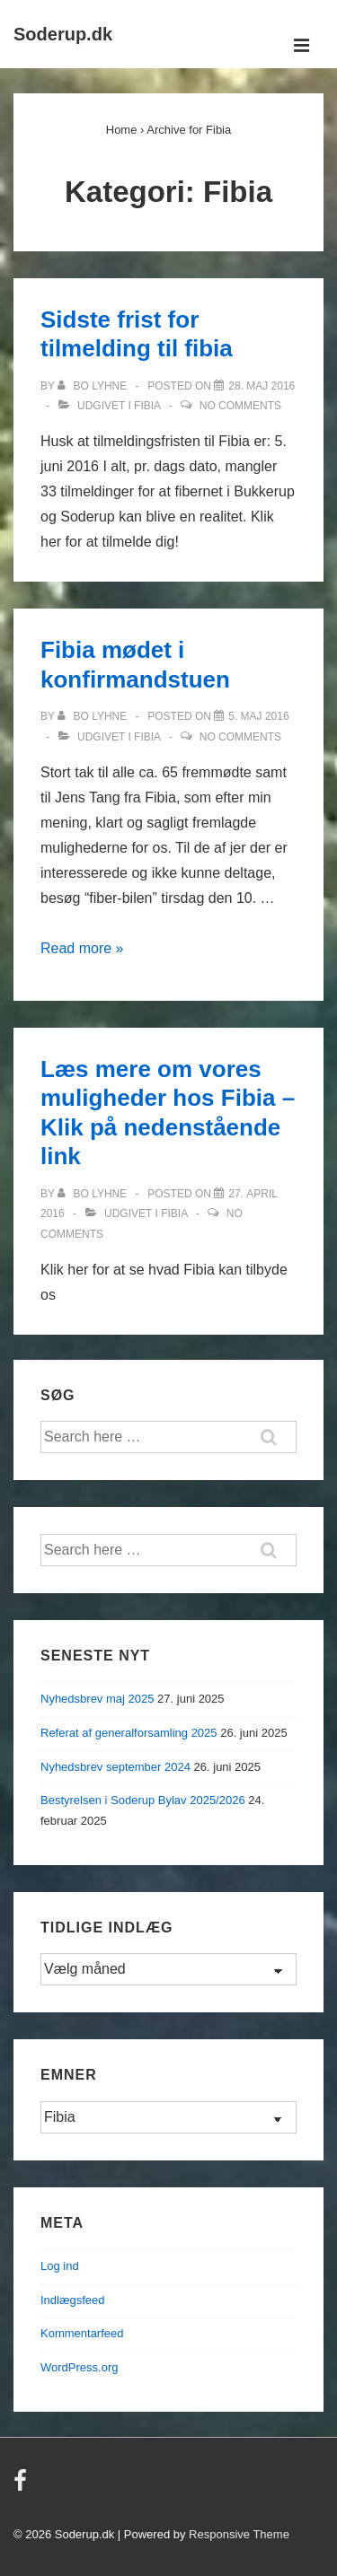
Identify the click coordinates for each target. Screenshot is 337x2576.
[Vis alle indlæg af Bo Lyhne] (93, 386)
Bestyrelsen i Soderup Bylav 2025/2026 (142, 1800)
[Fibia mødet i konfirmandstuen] (258, 716)
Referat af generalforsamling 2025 (128, 1732)
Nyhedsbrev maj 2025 (97, 1698)
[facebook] (22, 2486)
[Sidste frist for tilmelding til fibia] (261, 386)
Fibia (147, 405)
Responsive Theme (239, 2534)
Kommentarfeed (82, 2333)
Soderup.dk (62, 34)
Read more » (82, 948)
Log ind (59, 2266)
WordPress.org (79, 2367)
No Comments (240, 405)
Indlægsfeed (72, 2300)
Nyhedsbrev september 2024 (115, 1767)
